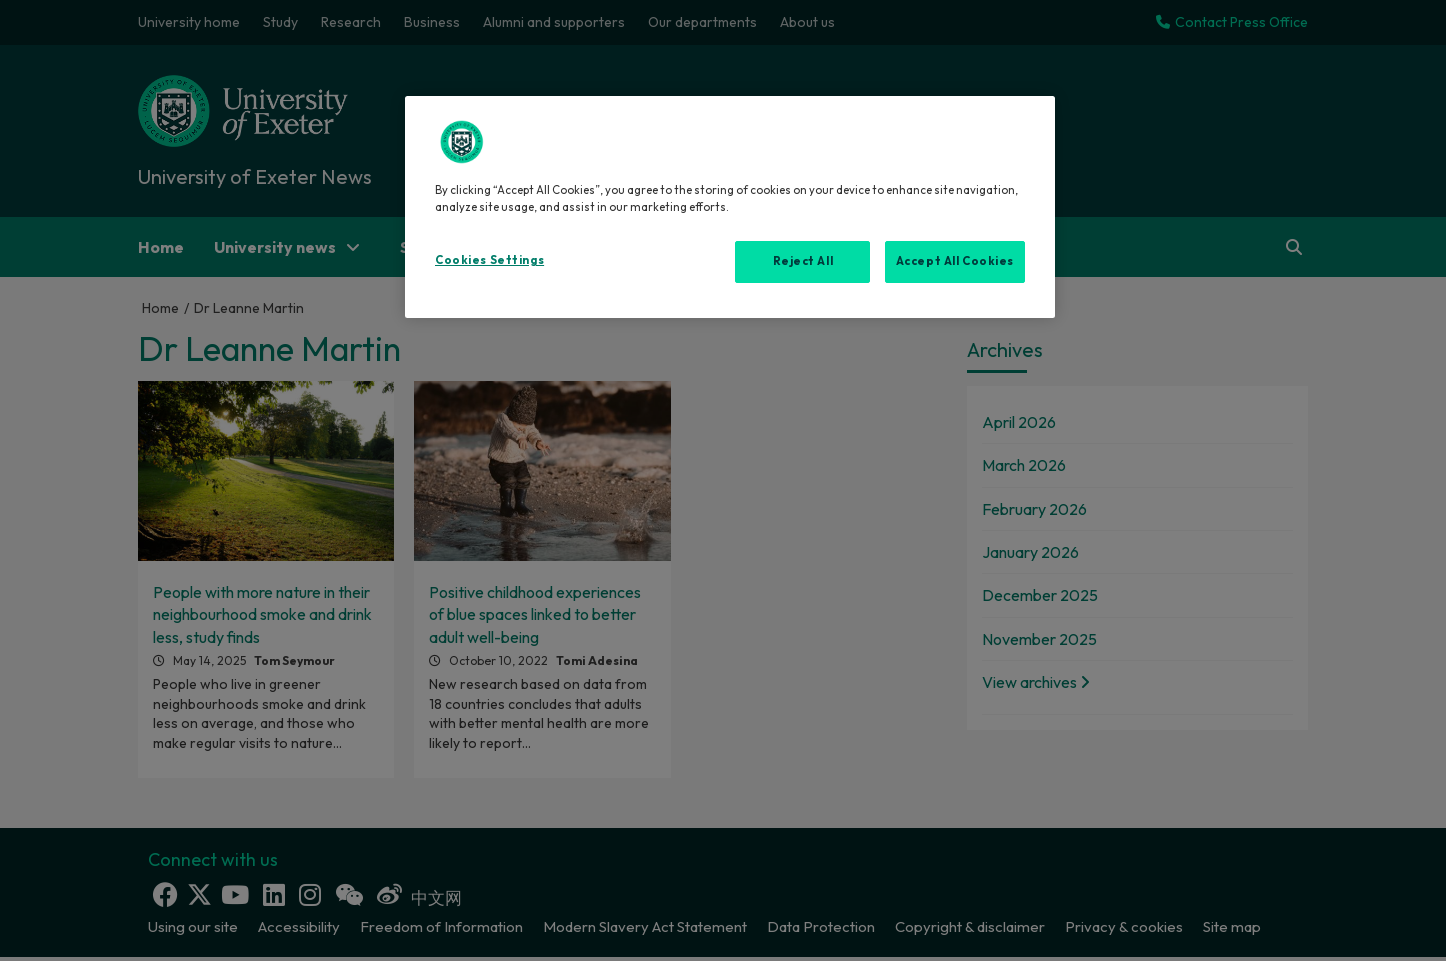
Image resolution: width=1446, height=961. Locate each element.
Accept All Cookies (955, 261)
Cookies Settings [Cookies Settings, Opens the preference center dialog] (489, 260)
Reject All (803, 261)
